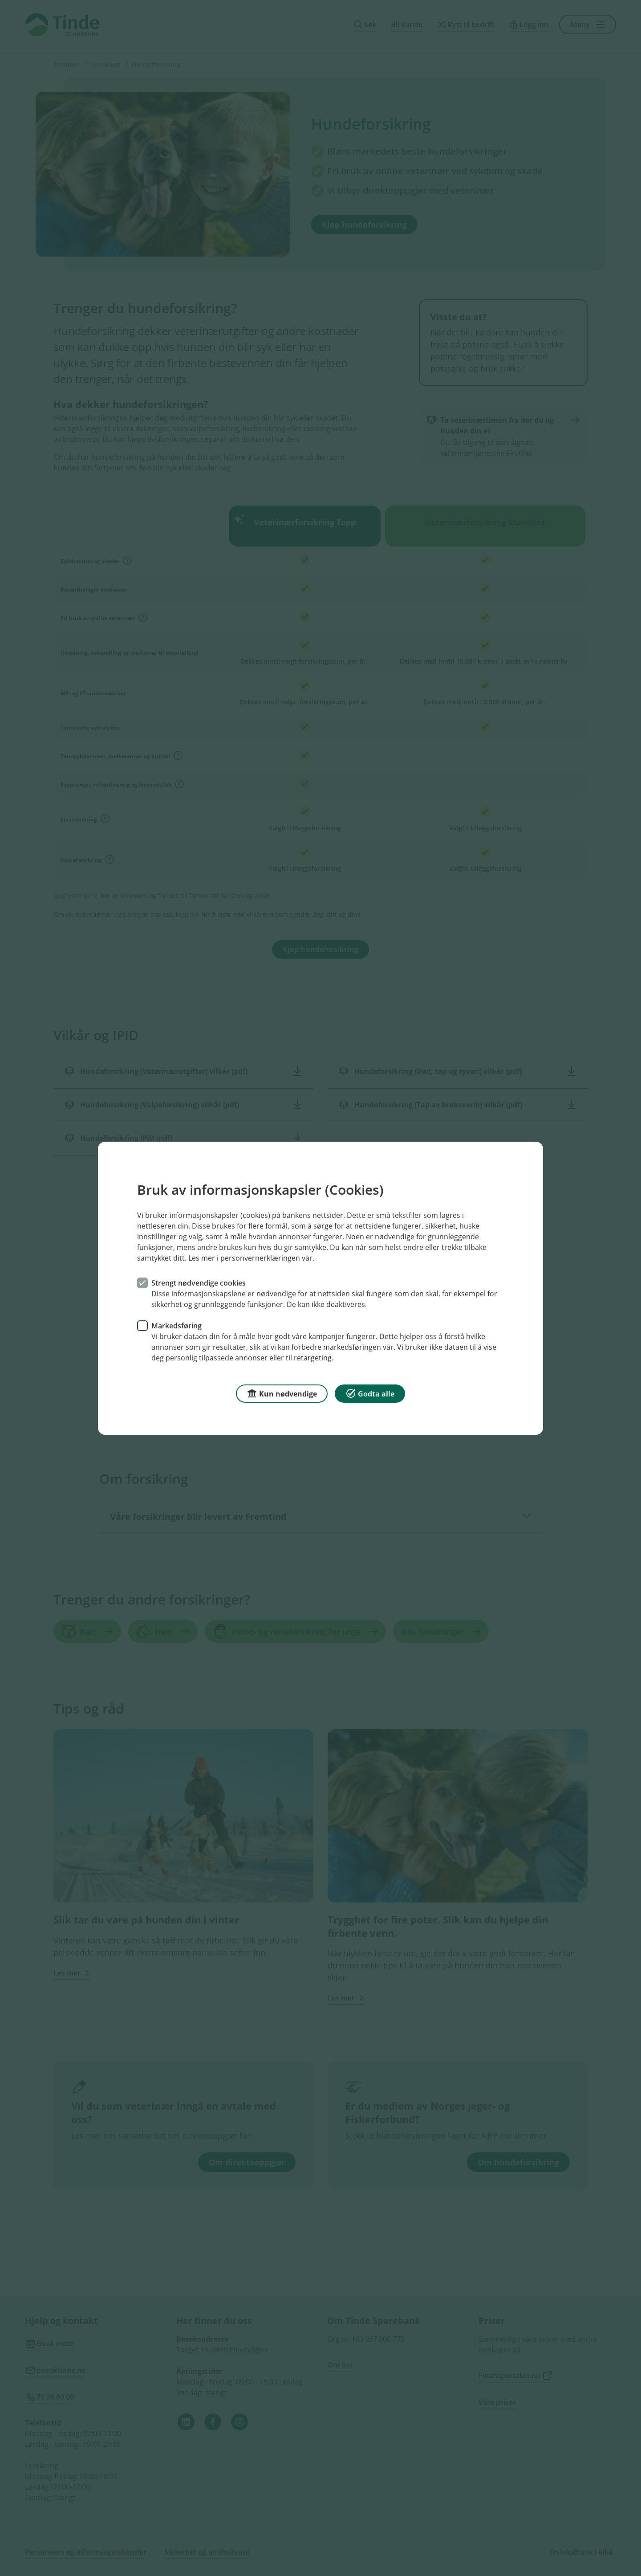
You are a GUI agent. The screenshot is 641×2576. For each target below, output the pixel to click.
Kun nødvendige (282, 1392)
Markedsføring (176, 1325)
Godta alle (369, 1392)
